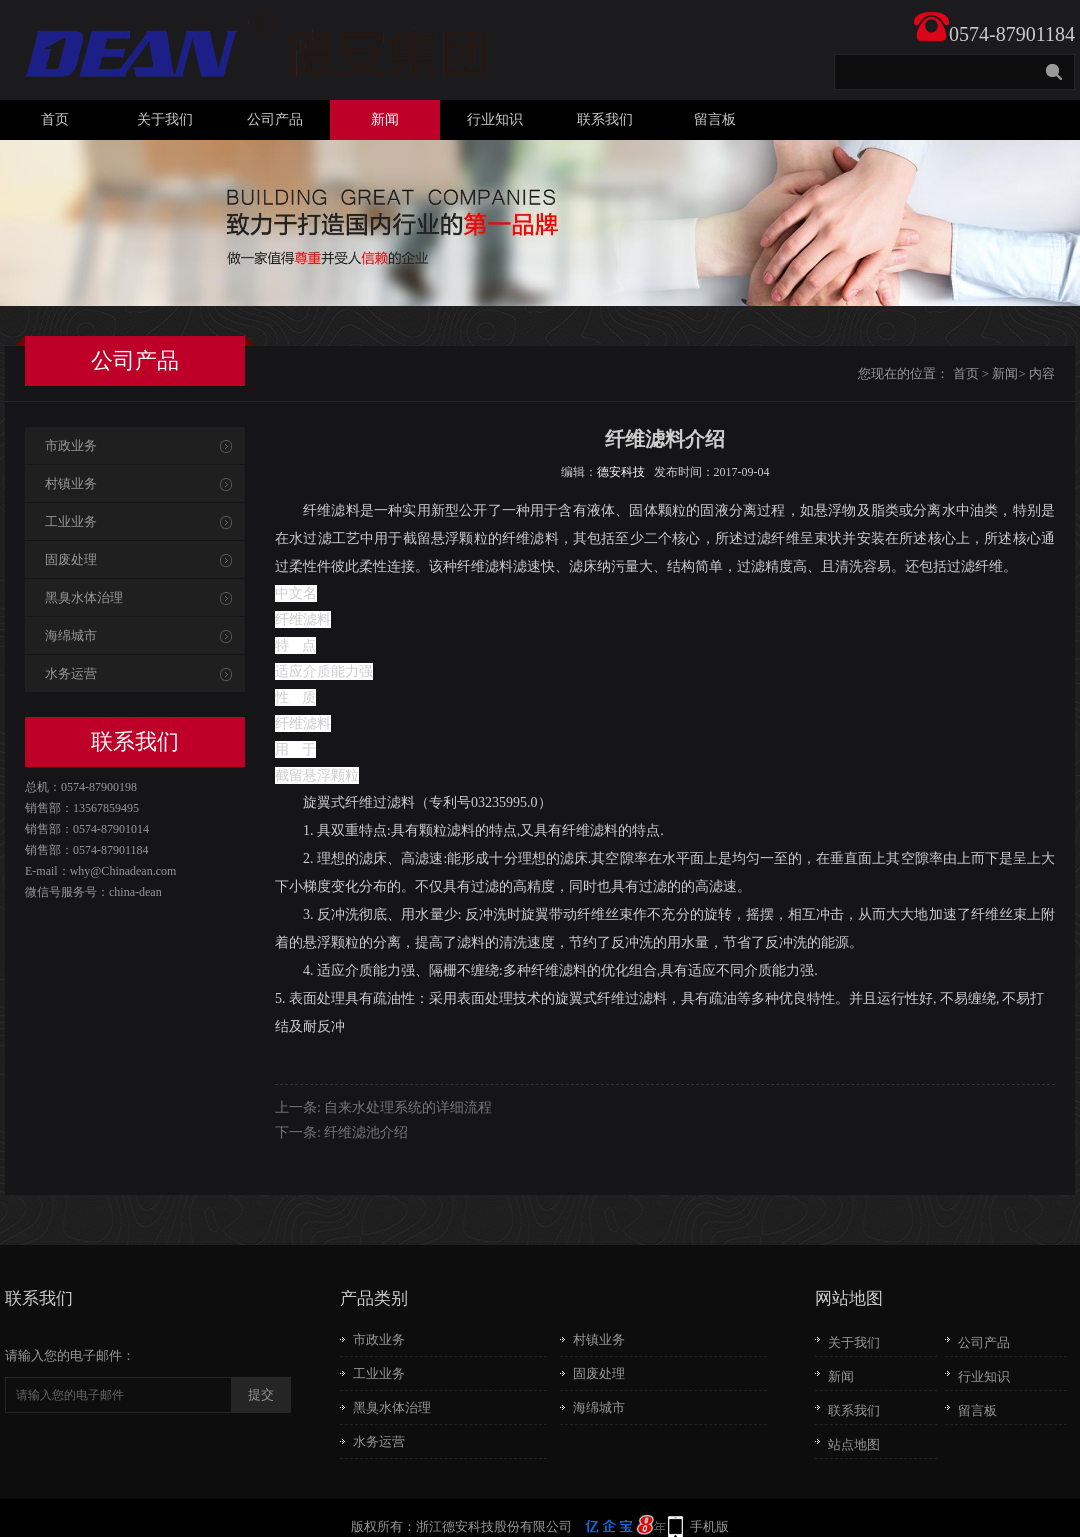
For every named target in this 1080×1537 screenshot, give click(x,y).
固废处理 (71, 559)
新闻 (385, 119)
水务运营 (71, 673)
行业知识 (495, 119)
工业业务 (71, 521)
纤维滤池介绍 (366, 1132)
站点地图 (854, 1444)
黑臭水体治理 (84, 597)
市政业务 (71, 445)
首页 (55, 119)
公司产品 (275, 119)
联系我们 (605, 119)
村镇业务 (71, 483)
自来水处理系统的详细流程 (408, 1107)
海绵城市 (71, 635)
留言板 (715, 119)
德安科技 (621, 472)
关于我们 (165, 119)
